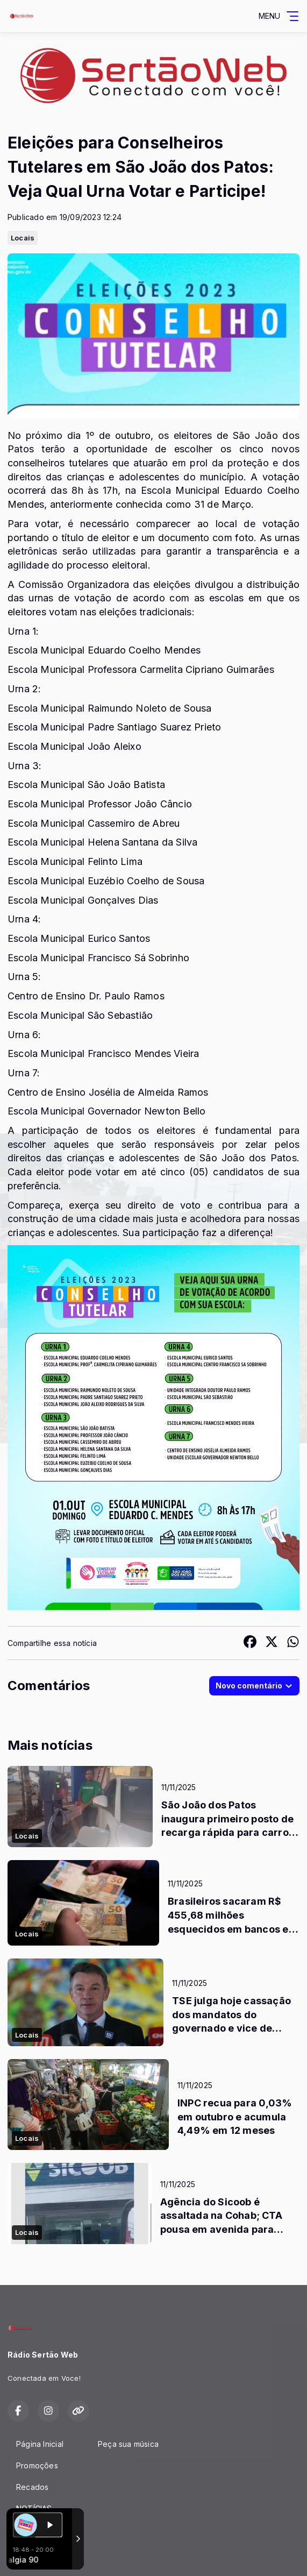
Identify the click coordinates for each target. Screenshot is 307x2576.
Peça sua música (128, 2444)
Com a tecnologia (45, 2556)
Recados (32, 2487)
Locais (22, 237)
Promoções (37, 2465)
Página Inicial (39, 2444)
